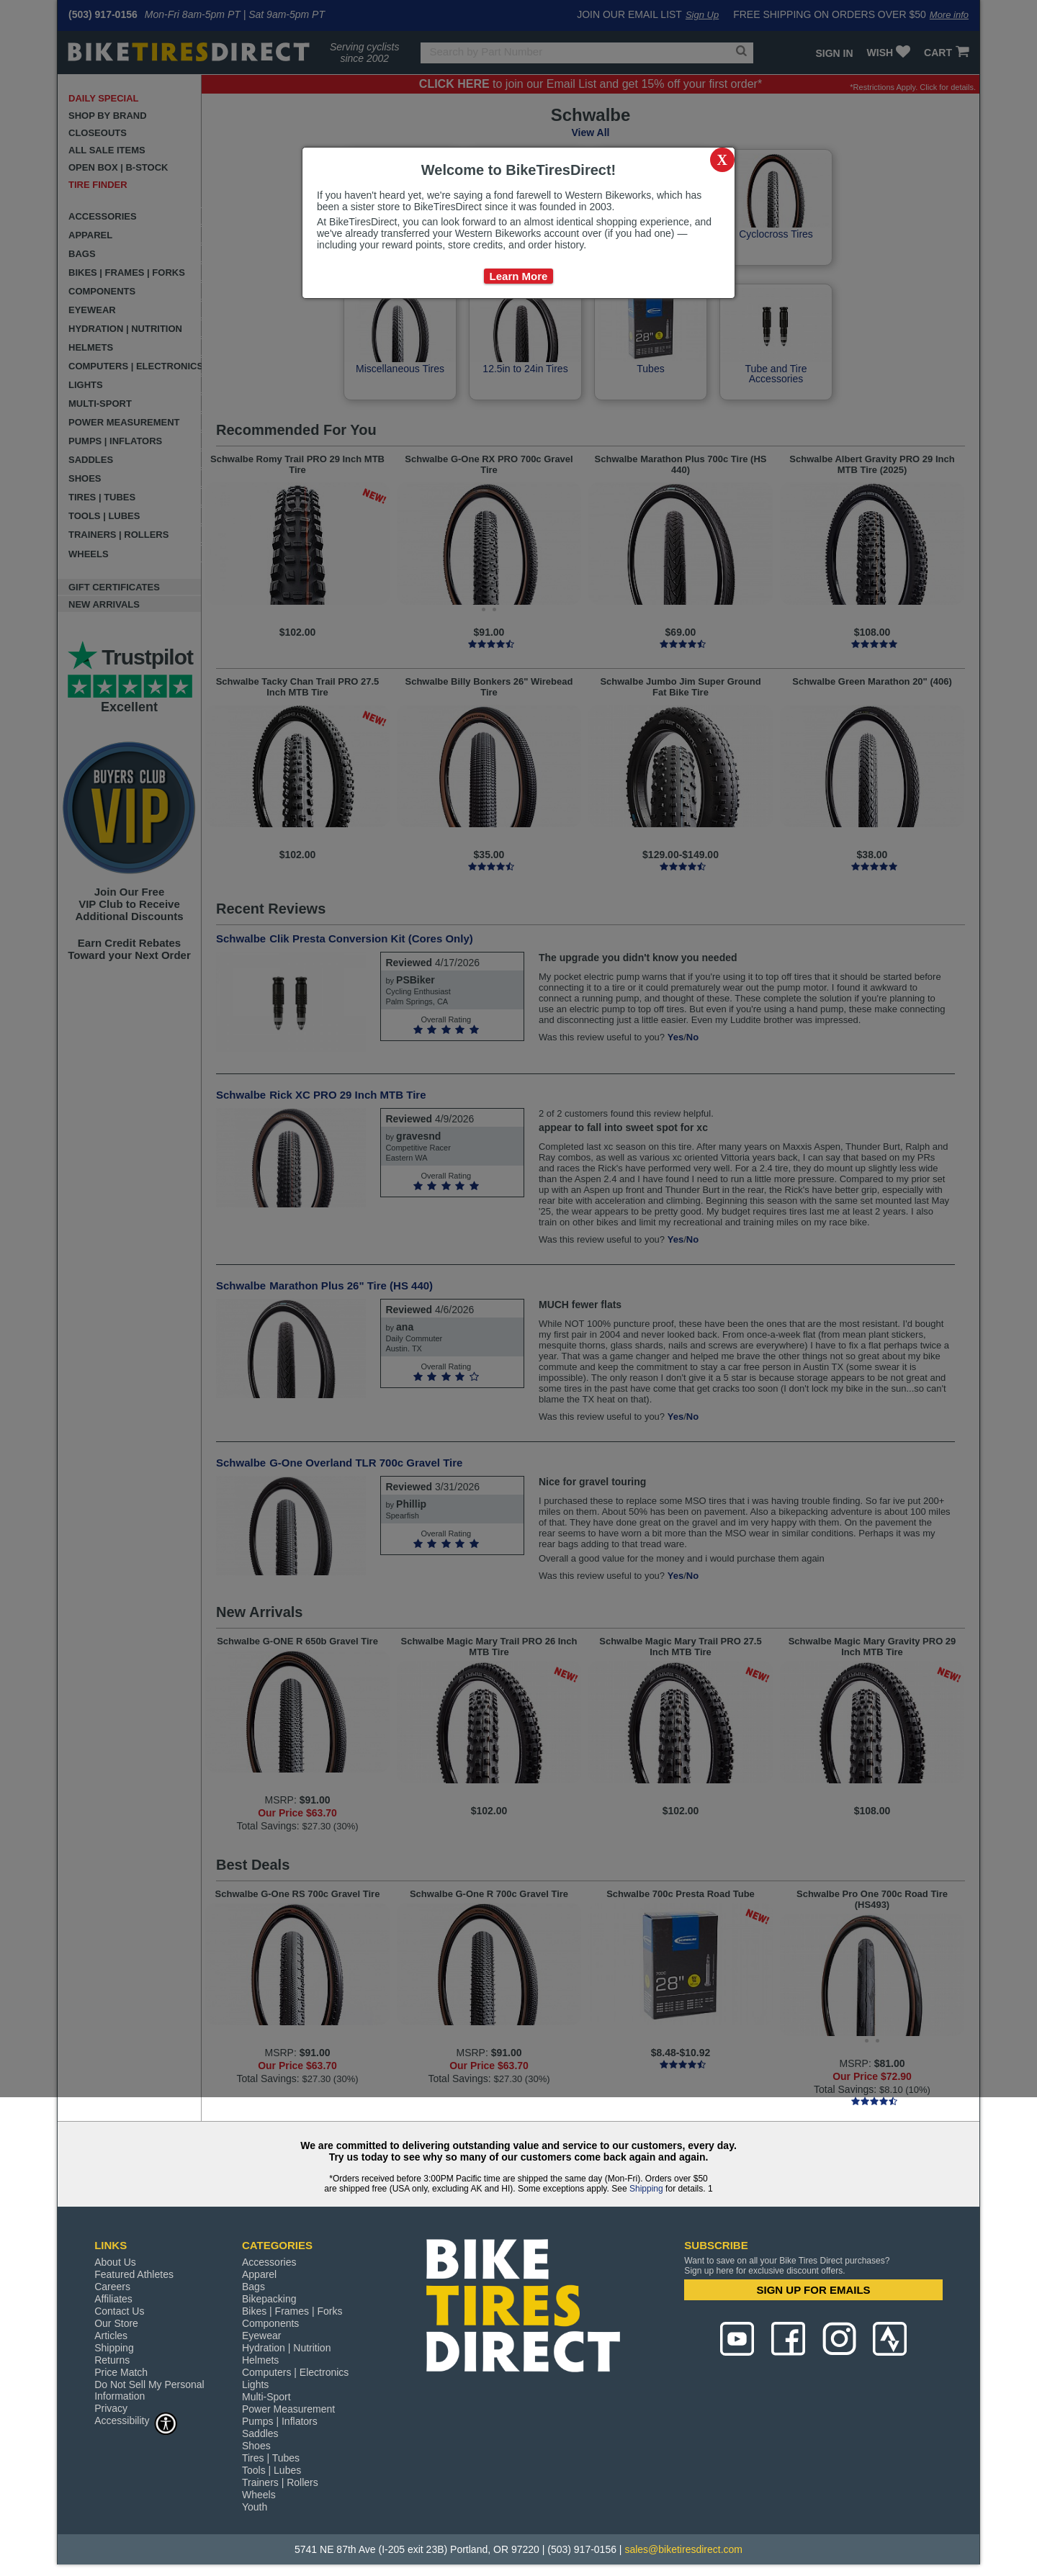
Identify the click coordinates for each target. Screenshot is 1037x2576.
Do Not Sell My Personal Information (149, 2390)
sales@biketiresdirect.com (683, 2549)
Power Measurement (288, 2409)
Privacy (110, 2408)
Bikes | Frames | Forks (292, 2311)
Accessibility (136, 2420)
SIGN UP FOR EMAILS (814, 2290)
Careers (112, 2286)
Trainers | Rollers (280, 2482)
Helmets (260, 2360)
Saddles (260, 2433)
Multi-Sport (266, 2396)
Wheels (259, 2494)
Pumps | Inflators (280, 2421)
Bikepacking (269, 2299)
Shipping (646, 2189)
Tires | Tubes (271, 2458)
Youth (254, 2507)
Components (270, 2323)
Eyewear (261, 2335)
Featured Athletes (134, 2274)
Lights (255, 2384)
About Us (115, 2262)
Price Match (121, 2372)
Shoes (256, 2445)
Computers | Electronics (295, 2372)
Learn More (519, 276)
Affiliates (113, 2299)
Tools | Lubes (271, 2470)
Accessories (269, 2262)
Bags (253, 2286)
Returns (112, 2360)
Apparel (259, 2274)
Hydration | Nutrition (286, 2348)
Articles (110, 2335)
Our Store (116, 2323)
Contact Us (119, 2311)
